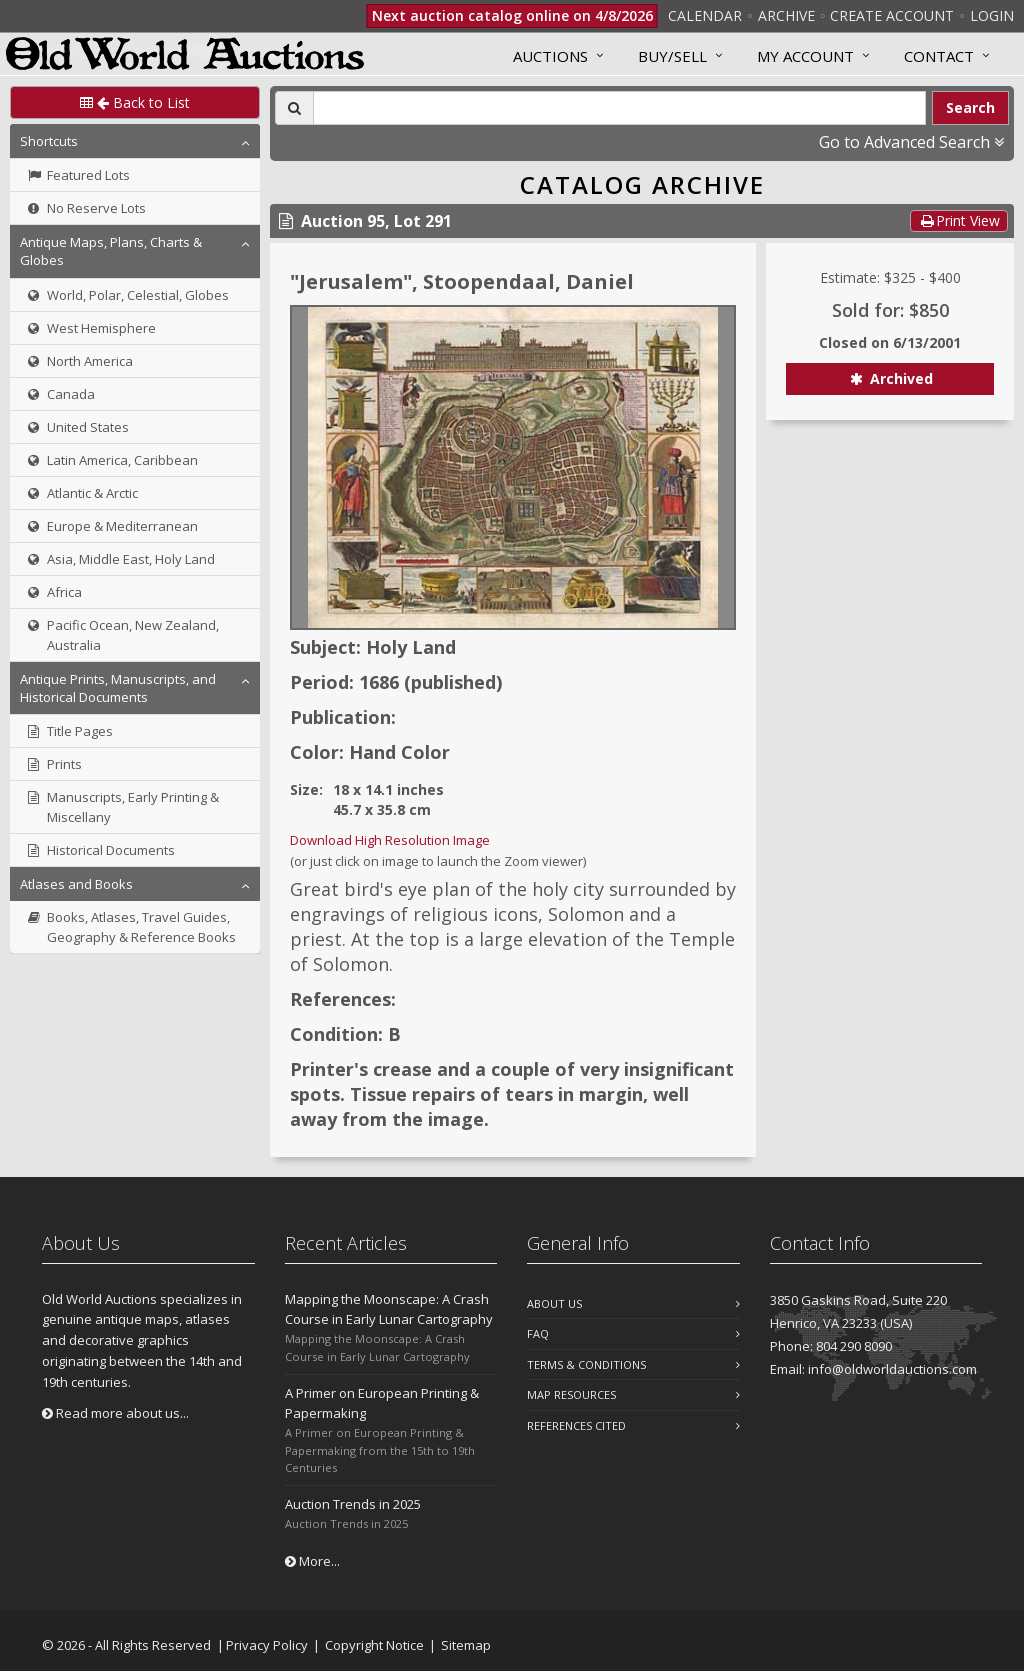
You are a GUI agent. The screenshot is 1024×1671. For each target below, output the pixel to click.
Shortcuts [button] (49, 141)
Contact (939, 56)
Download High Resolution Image (390, 840)
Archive (786, 15)
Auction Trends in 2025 (353, 1504)
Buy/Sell (672, 56)
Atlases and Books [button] (76, 884)
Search (970, 107)
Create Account (892, 15)
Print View (959, 220)
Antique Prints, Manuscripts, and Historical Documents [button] (118, 688)
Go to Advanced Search (911, 142)
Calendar (705, 15)
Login (992, 15)
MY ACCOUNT (805, 56)
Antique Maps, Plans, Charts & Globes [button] (111, 251)
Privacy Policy (267, 1645)
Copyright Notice (374, 1645)
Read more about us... (115, 1413)
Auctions (550, 56)
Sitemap (466, 1645)
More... (312, 1561)
